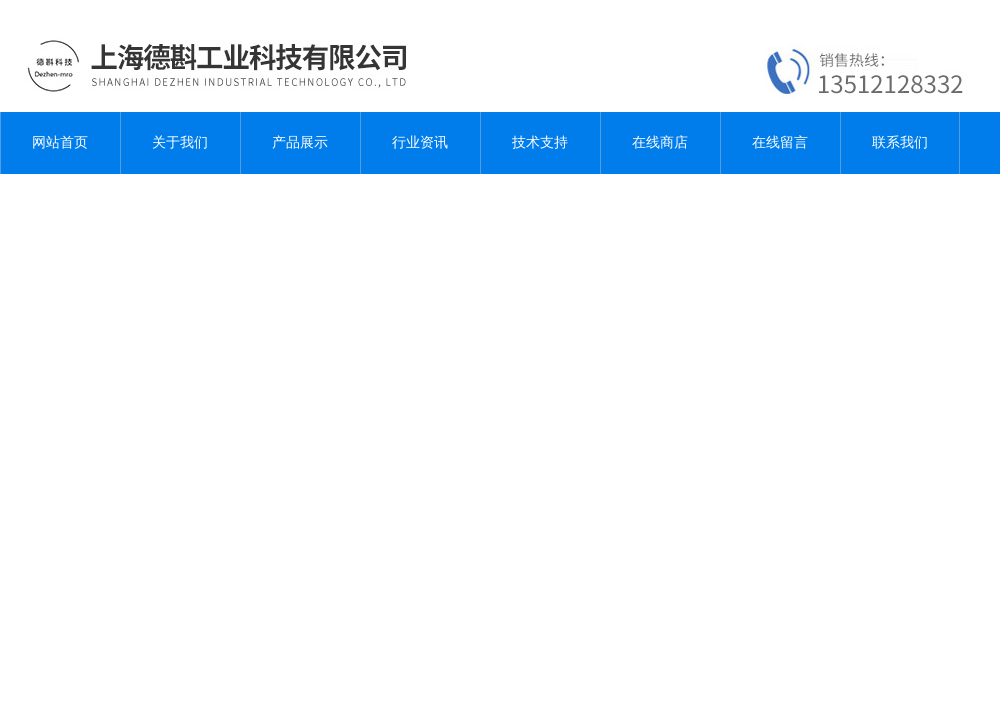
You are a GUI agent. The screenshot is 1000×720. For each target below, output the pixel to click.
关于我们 (180, 142)
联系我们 (900, 142)
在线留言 (780, 142)
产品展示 (300, 142)
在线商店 (660, 142)
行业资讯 (420, 142)
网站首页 (60, 142)
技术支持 (540, 142)
